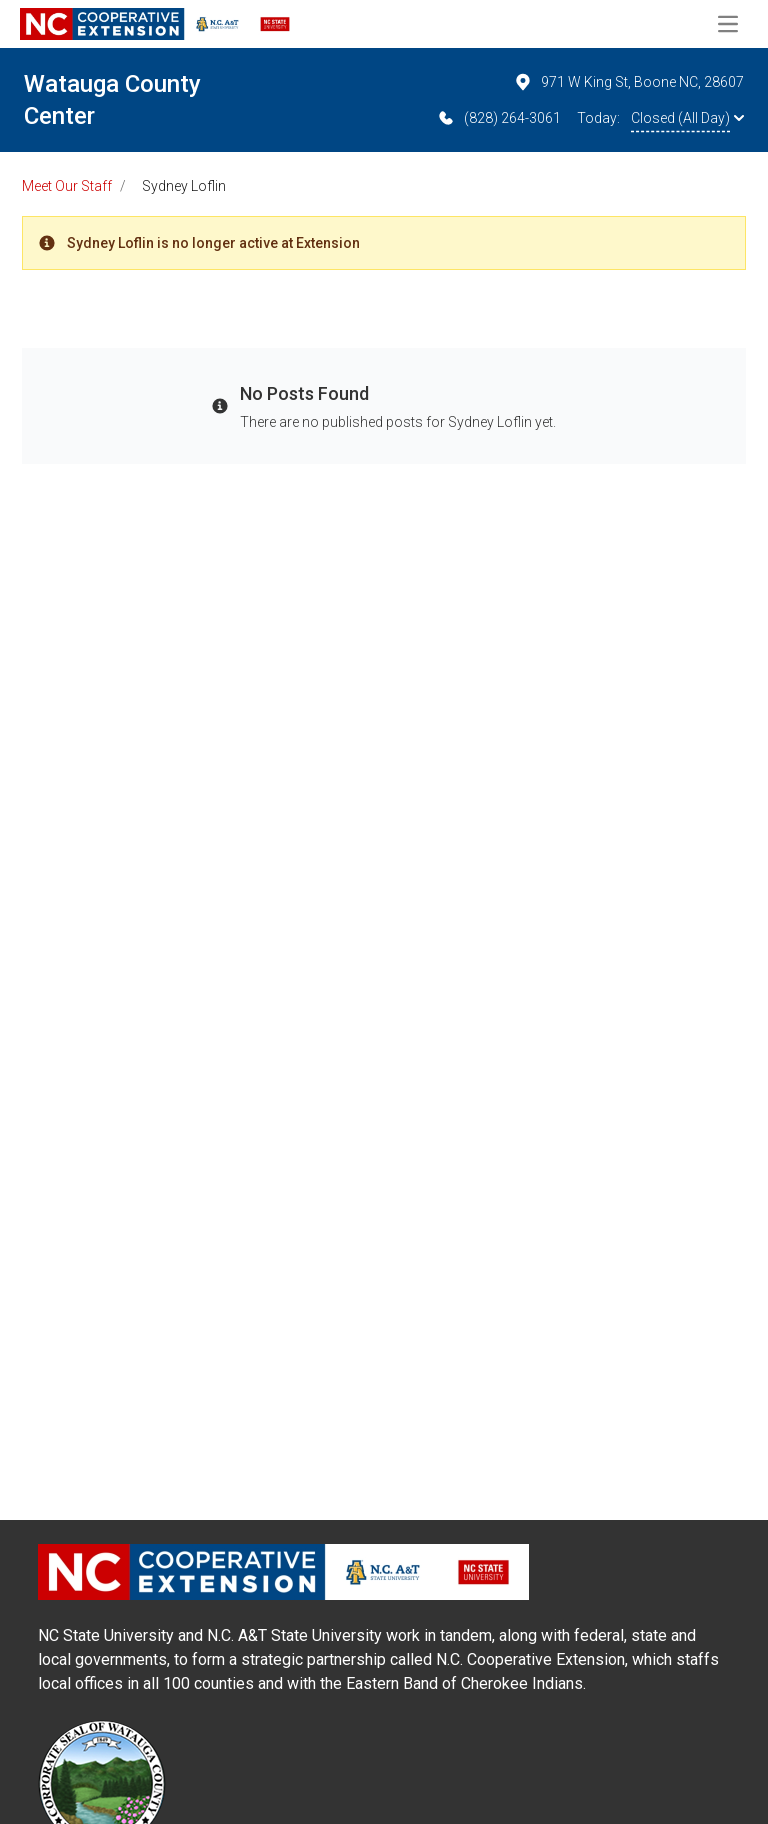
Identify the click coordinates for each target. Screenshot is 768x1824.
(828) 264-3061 (498, 118)
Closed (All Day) (687, 118)
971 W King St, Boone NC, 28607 (628, 82)
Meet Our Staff (67, 186)
